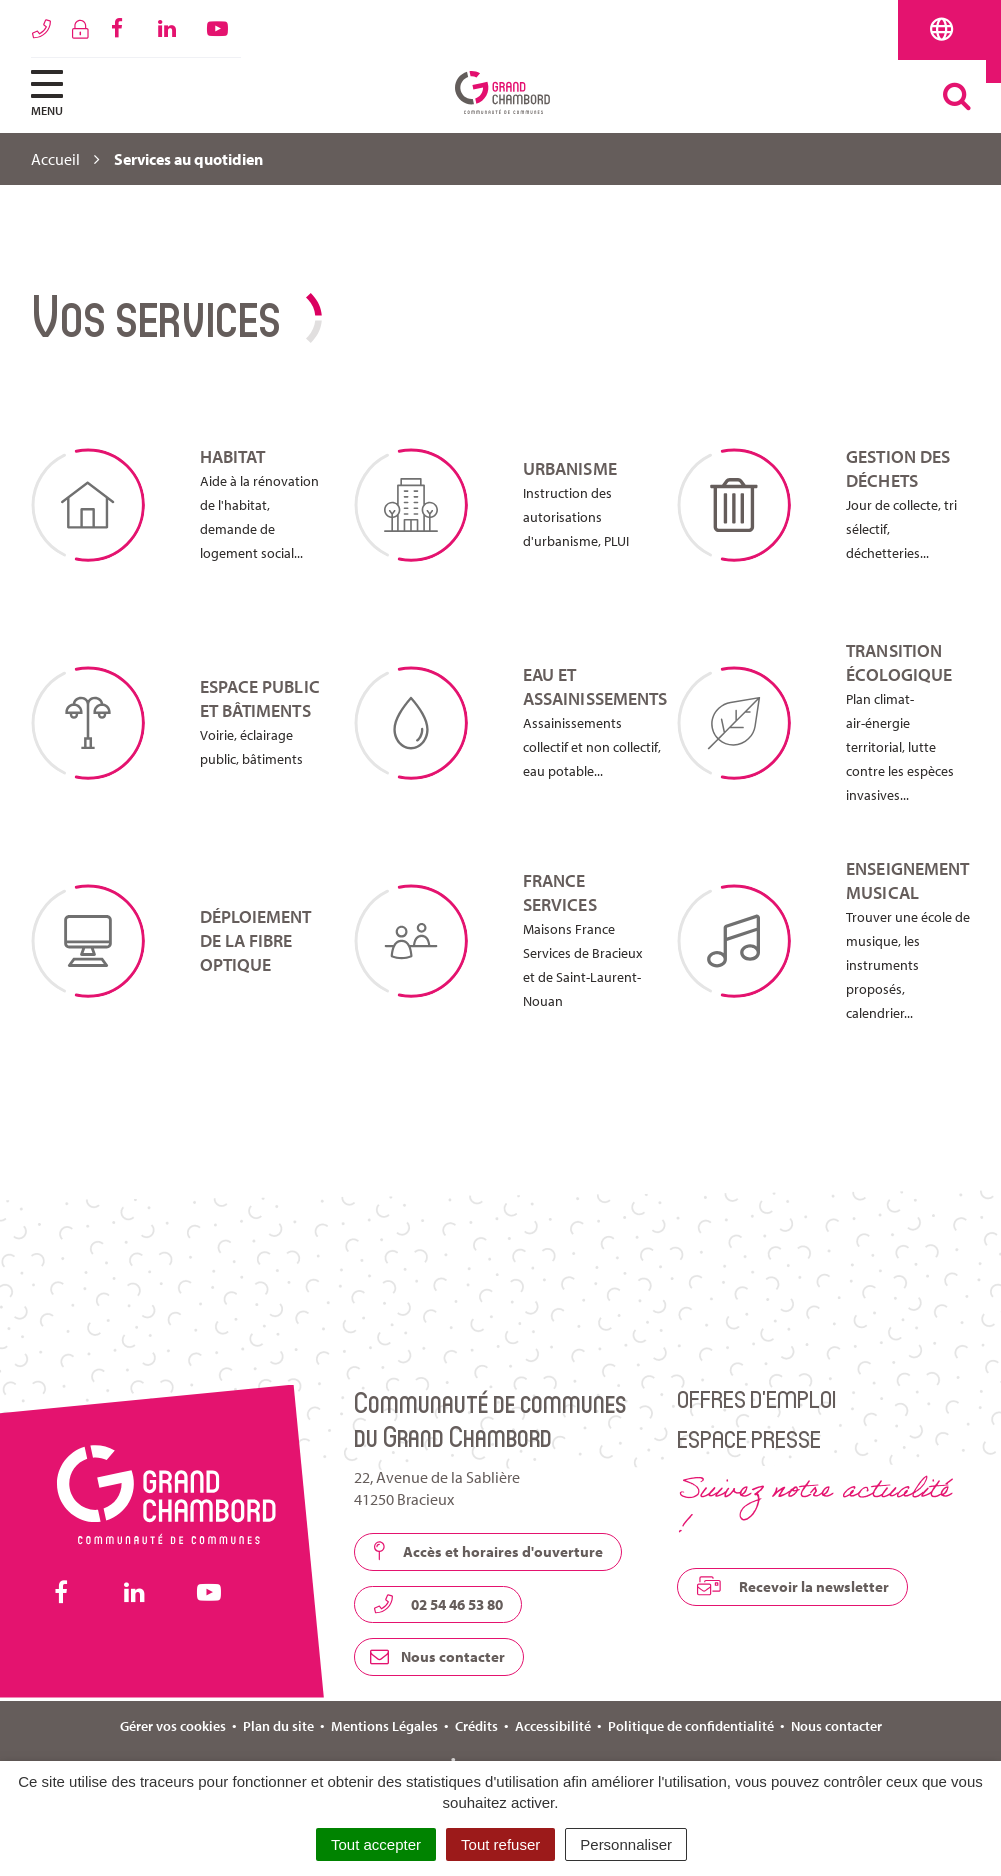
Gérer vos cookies (173, 1726)
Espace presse (749, 1438)
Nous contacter (437, 1656)
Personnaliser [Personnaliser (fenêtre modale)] (626, 1844)
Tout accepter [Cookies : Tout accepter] (376, 1844)
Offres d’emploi (756, 1398)
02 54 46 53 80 (438, 1604)
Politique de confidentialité (691, 1726)
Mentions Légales (384, 1726)
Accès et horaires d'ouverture (488, 1551)
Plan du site (278, 1726)
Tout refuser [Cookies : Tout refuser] (500, 1844)
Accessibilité (553, 1726)
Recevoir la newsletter (792, 1586)
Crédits (476, 1726)
